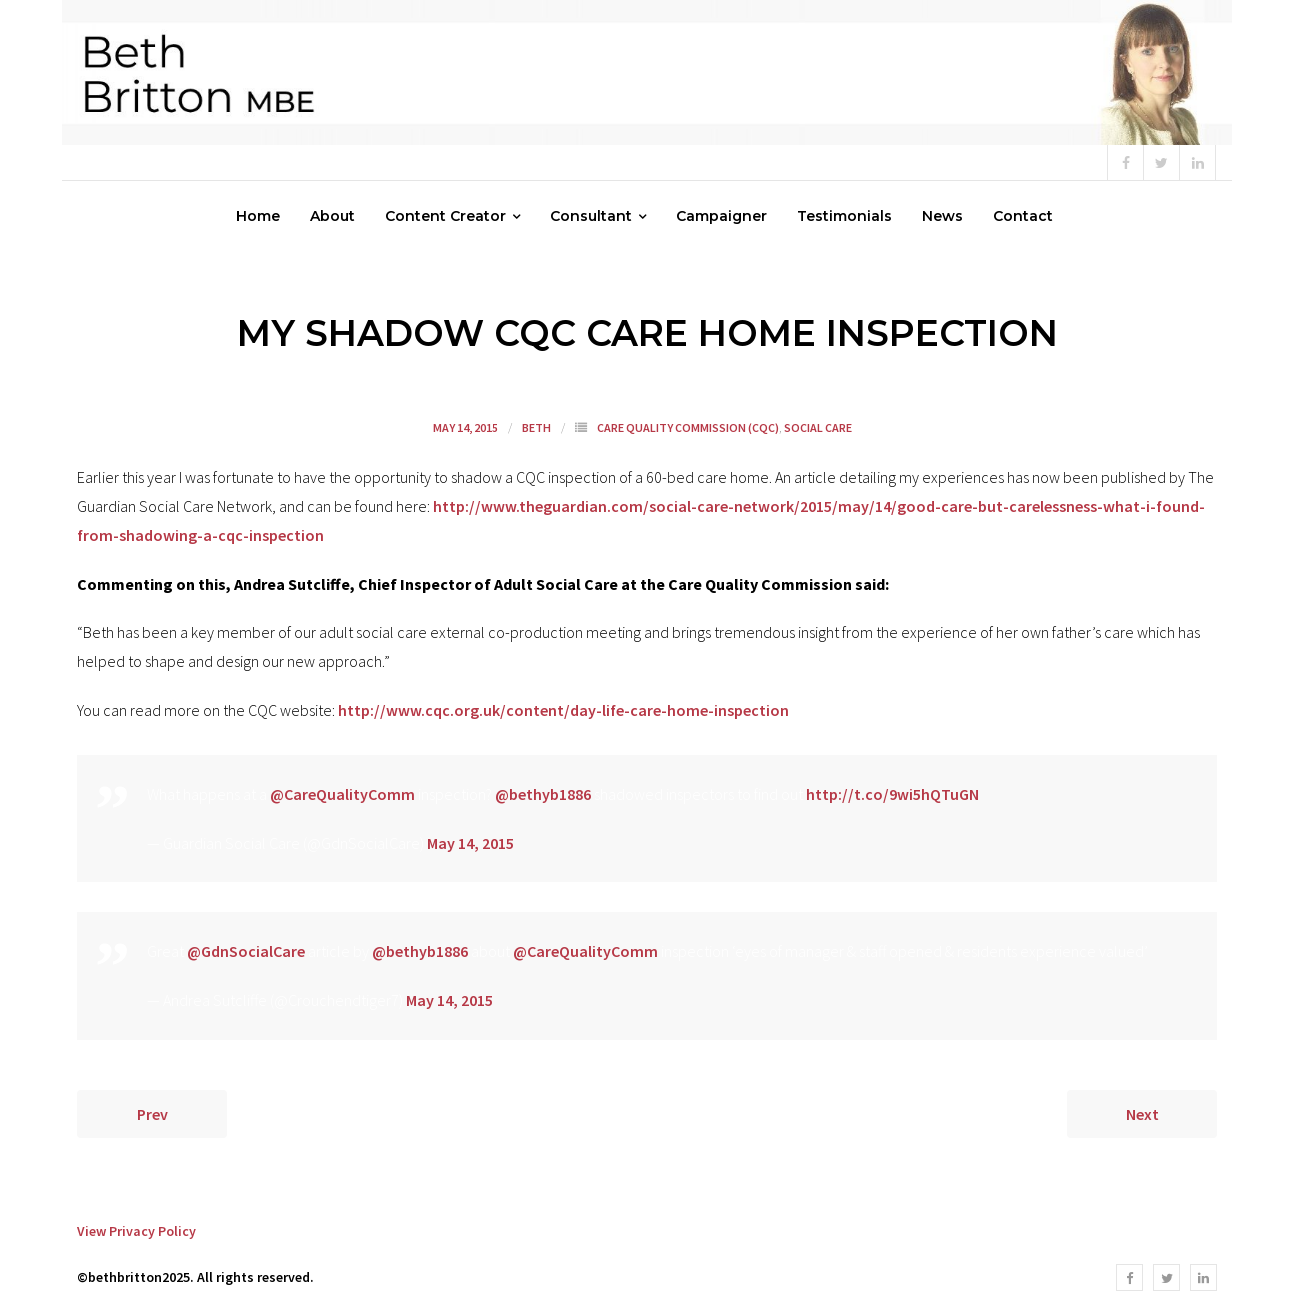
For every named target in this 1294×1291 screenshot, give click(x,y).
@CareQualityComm (342, 794)
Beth (536, 427)
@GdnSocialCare (246, 951)
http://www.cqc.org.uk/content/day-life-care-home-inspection (563, 710)
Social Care (818, 427)
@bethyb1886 (543, 794)
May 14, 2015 (470, 843)
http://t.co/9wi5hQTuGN (892, 794)
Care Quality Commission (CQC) (688, 427)
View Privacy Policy (136, 1231)
